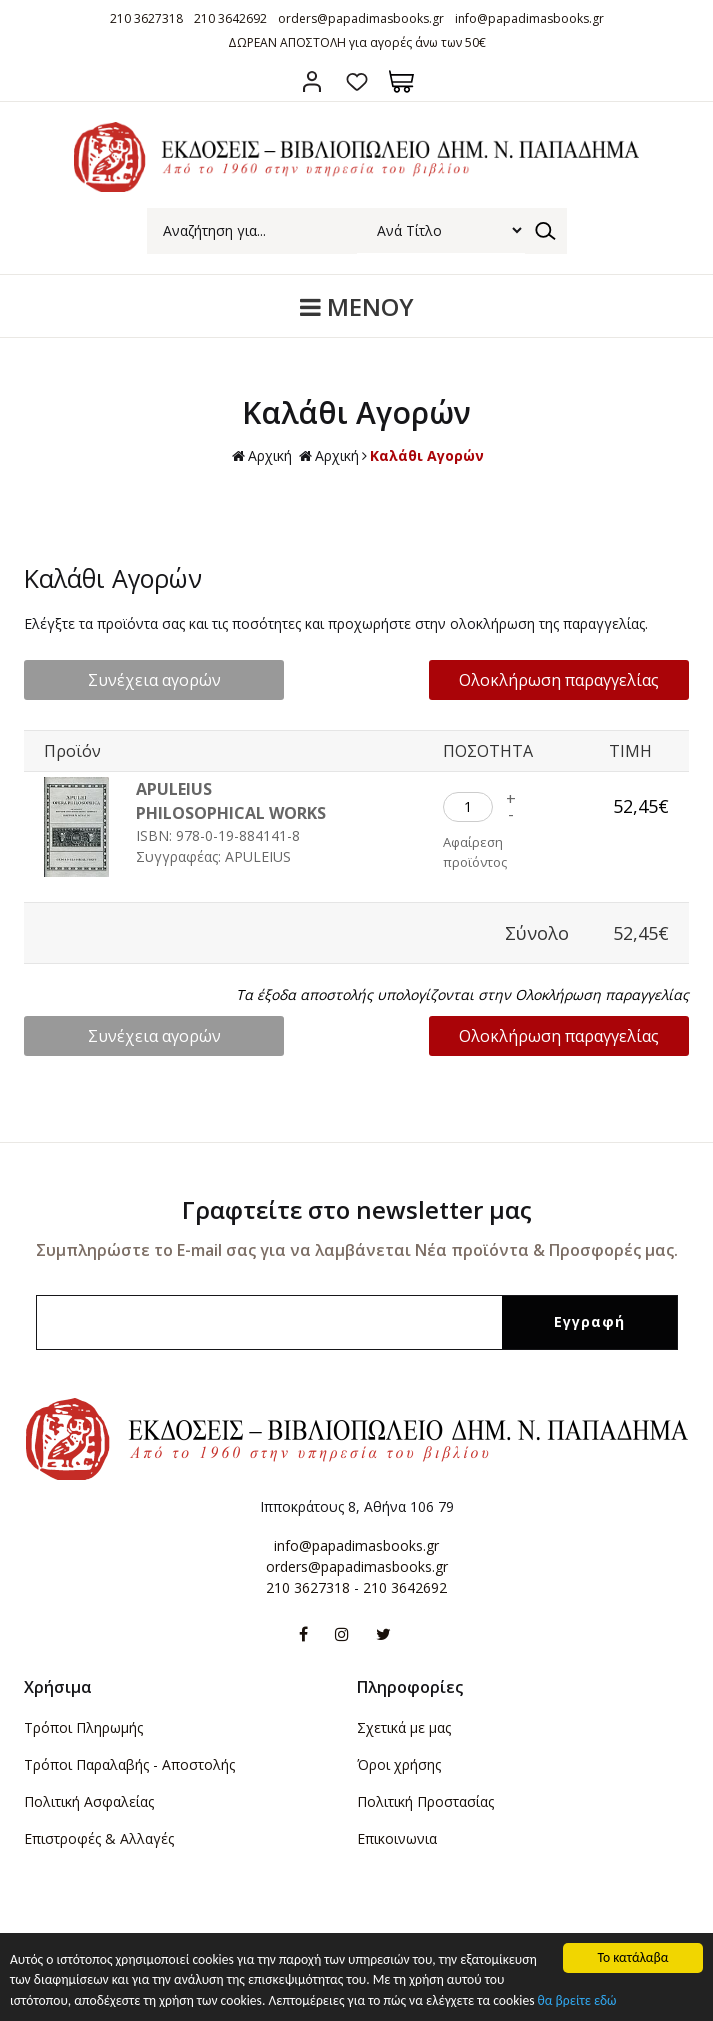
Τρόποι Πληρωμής (83, 1727)
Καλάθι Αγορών (427, 455)
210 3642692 (230, 18)
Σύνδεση (311, 81)
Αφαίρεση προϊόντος (475, 852)
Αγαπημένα (356, 81)
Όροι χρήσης (399, 1764)
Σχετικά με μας (404, 1727)
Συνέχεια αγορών (154, 680)
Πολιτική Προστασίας (425, 1801)
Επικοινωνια (397, 1838)
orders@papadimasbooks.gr (361, 18)
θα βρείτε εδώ (577, 2006)
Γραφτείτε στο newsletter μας (357, 1209)
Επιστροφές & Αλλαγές (99, 1838)
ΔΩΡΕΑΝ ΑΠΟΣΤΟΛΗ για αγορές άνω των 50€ (357, 42)
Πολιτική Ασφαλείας (89, 1801)
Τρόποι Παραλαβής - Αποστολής (129, 1764)
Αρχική (262, 456)
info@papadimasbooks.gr (529, 18)
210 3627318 (146, 18)
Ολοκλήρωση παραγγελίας (559, 680)
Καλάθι (401, 81)
